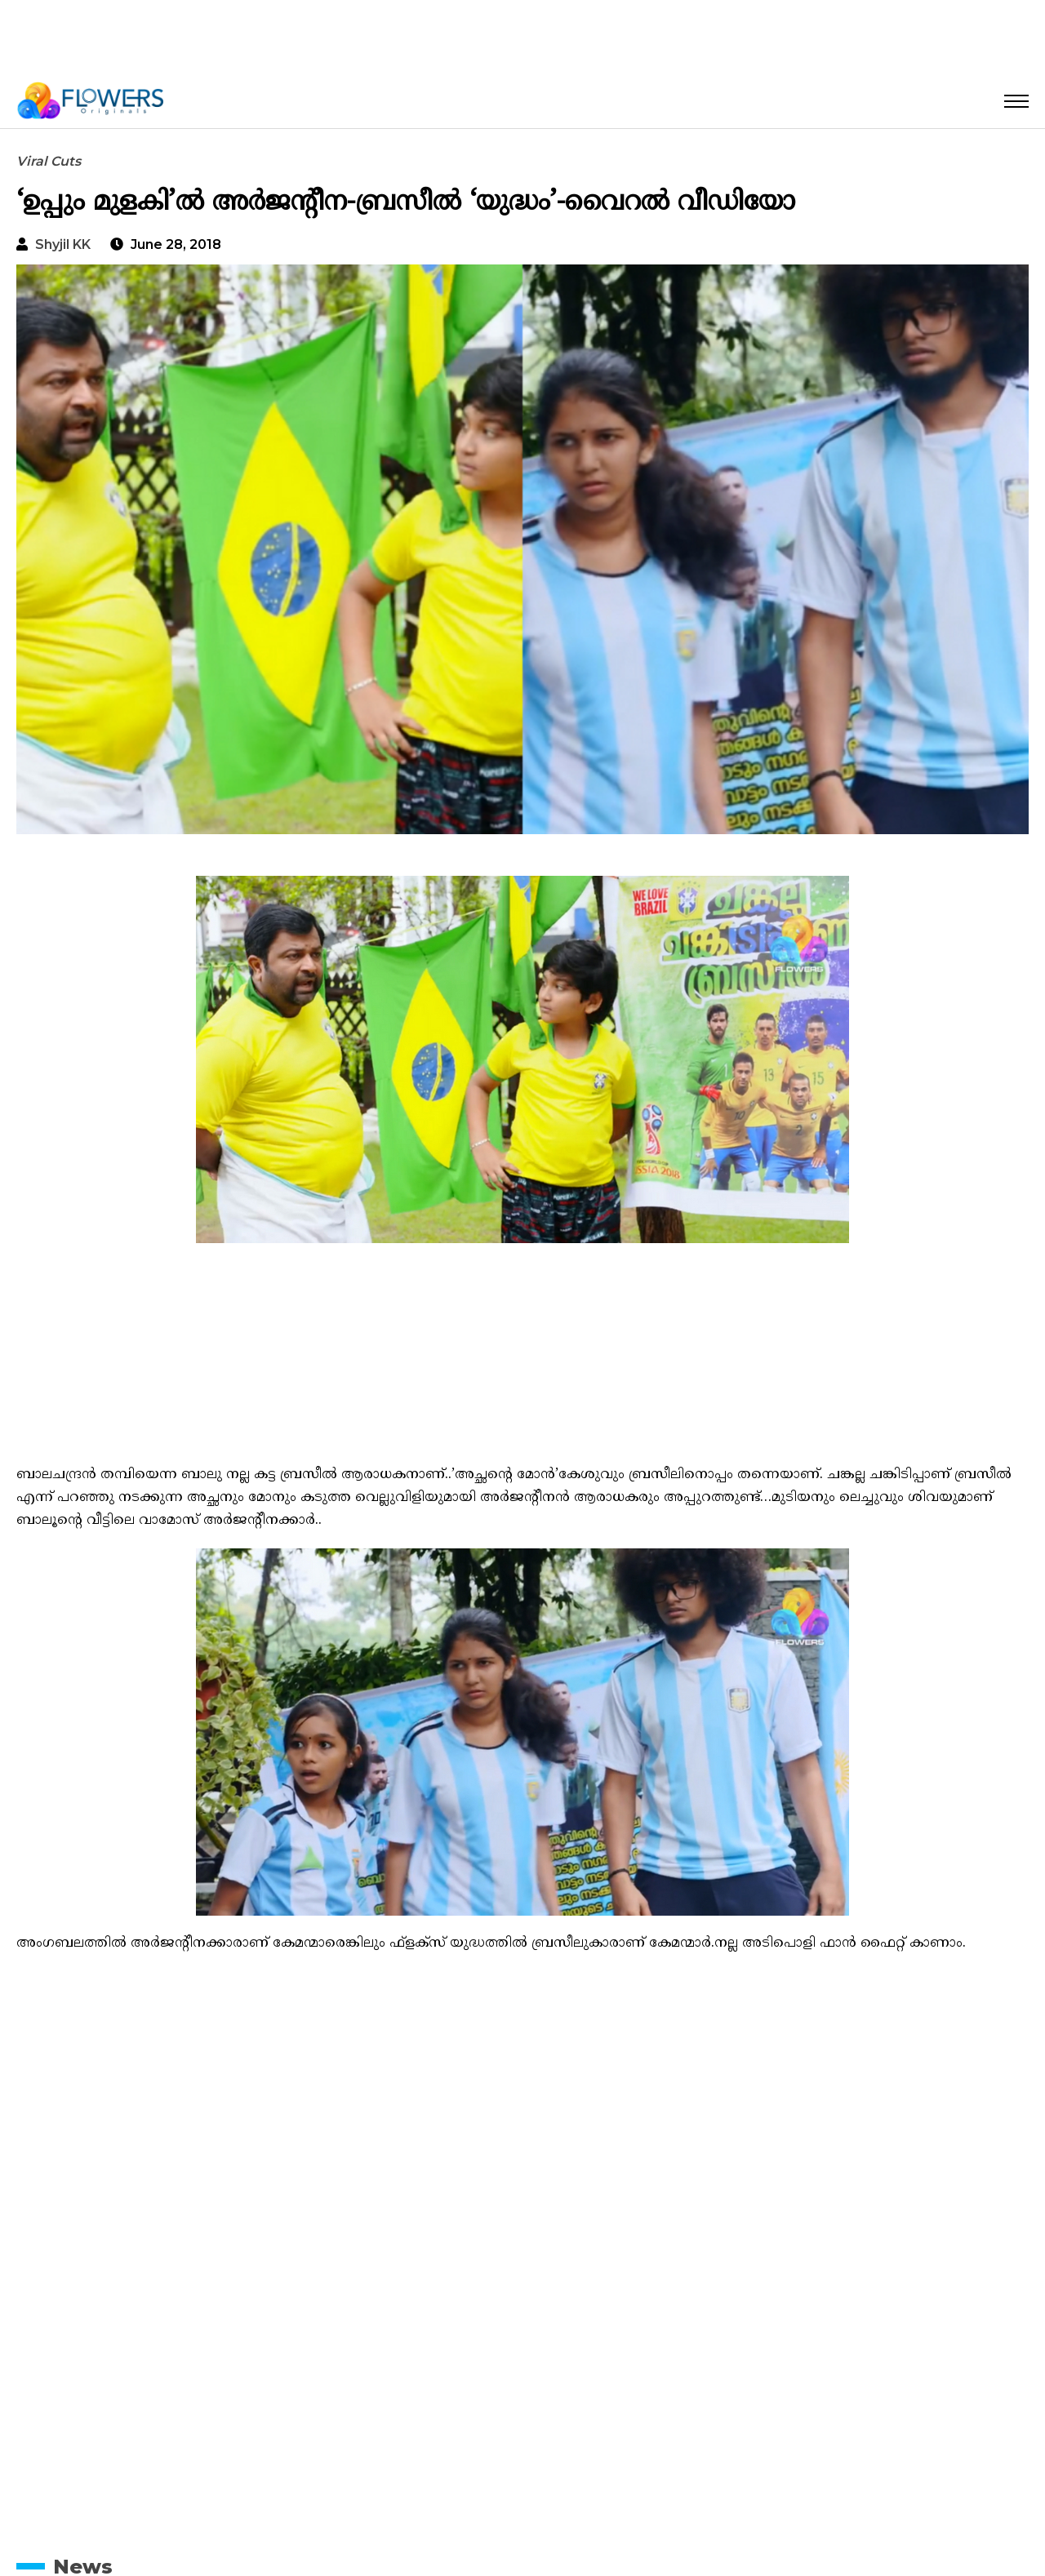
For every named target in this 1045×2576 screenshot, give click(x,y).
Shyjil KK (63, 244)
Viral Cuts (48, 161)
